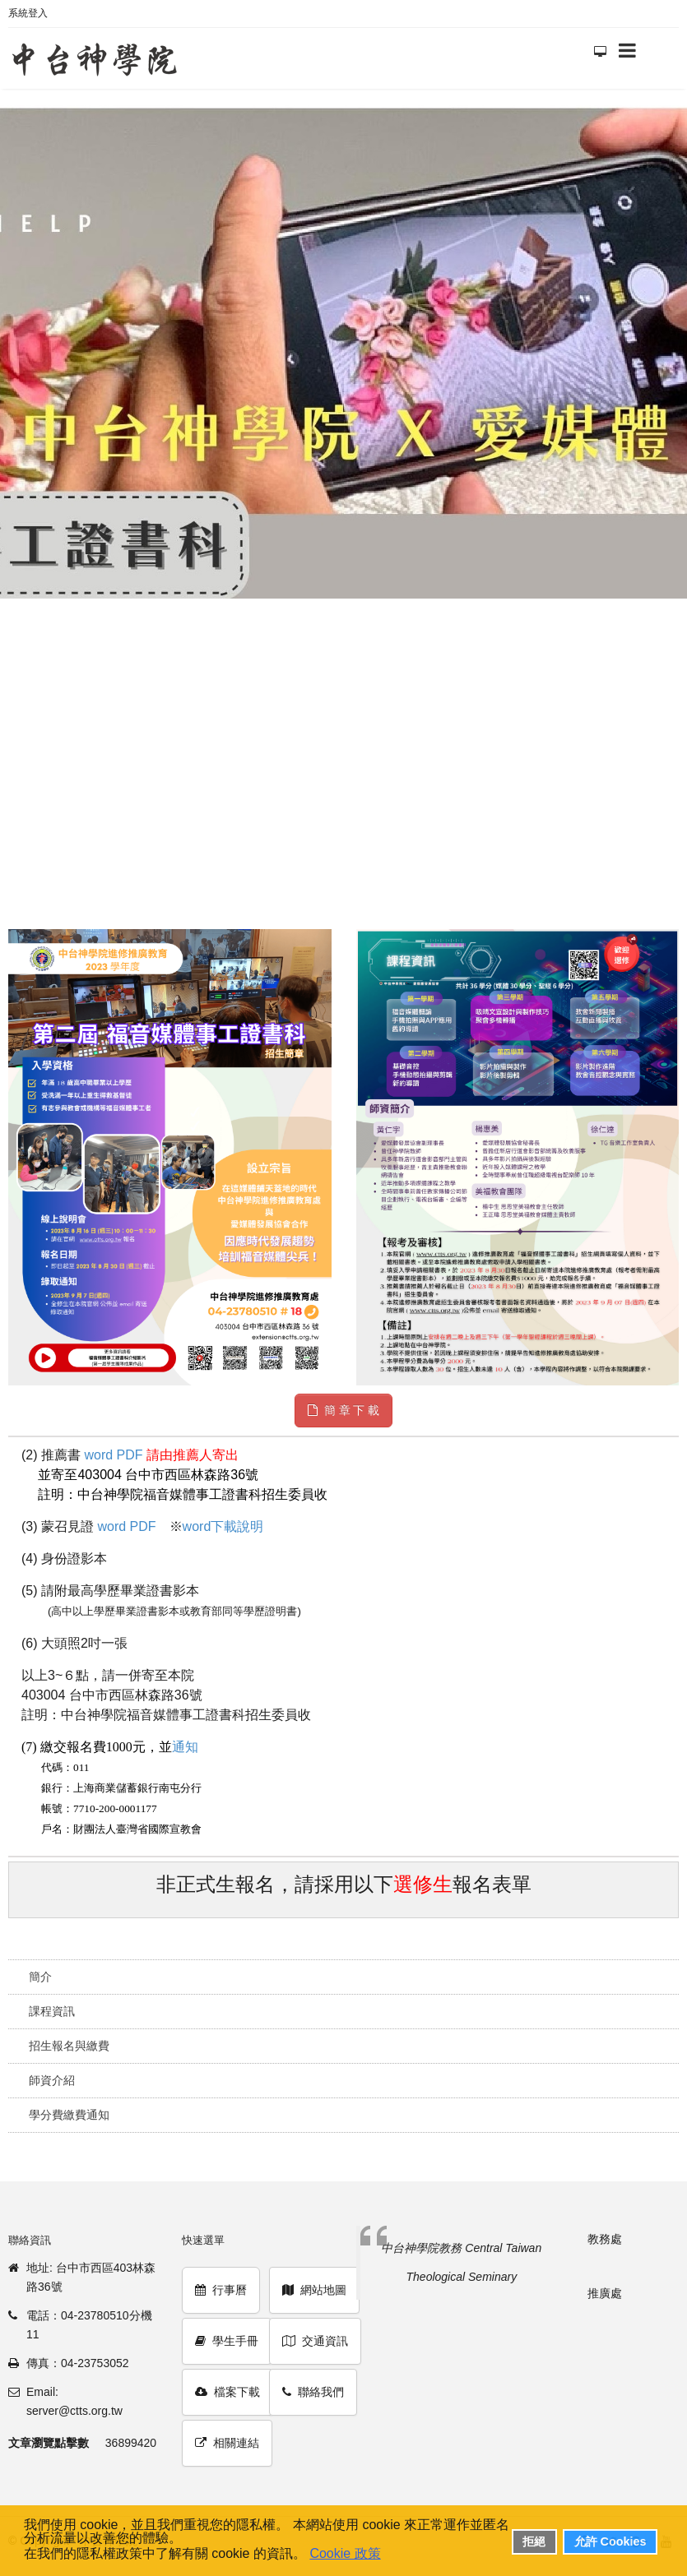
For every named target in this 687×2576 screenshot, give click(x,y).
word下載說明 (223, 1526)
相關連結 (227, 2442)
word (98, 1455)
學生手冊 (226, 2340)
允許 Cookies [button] (610, 2541)
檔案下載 (227, 2391)
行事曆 (221, 2289)
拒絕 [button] (533, 2541)
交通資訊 (315, 2340)
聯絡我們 (313, 2391)
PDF (130, 1455)
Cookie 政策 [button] (344, 2553)
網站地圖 (314, 2289)
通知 (185, 1747)
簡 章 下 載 (344, 1410)
